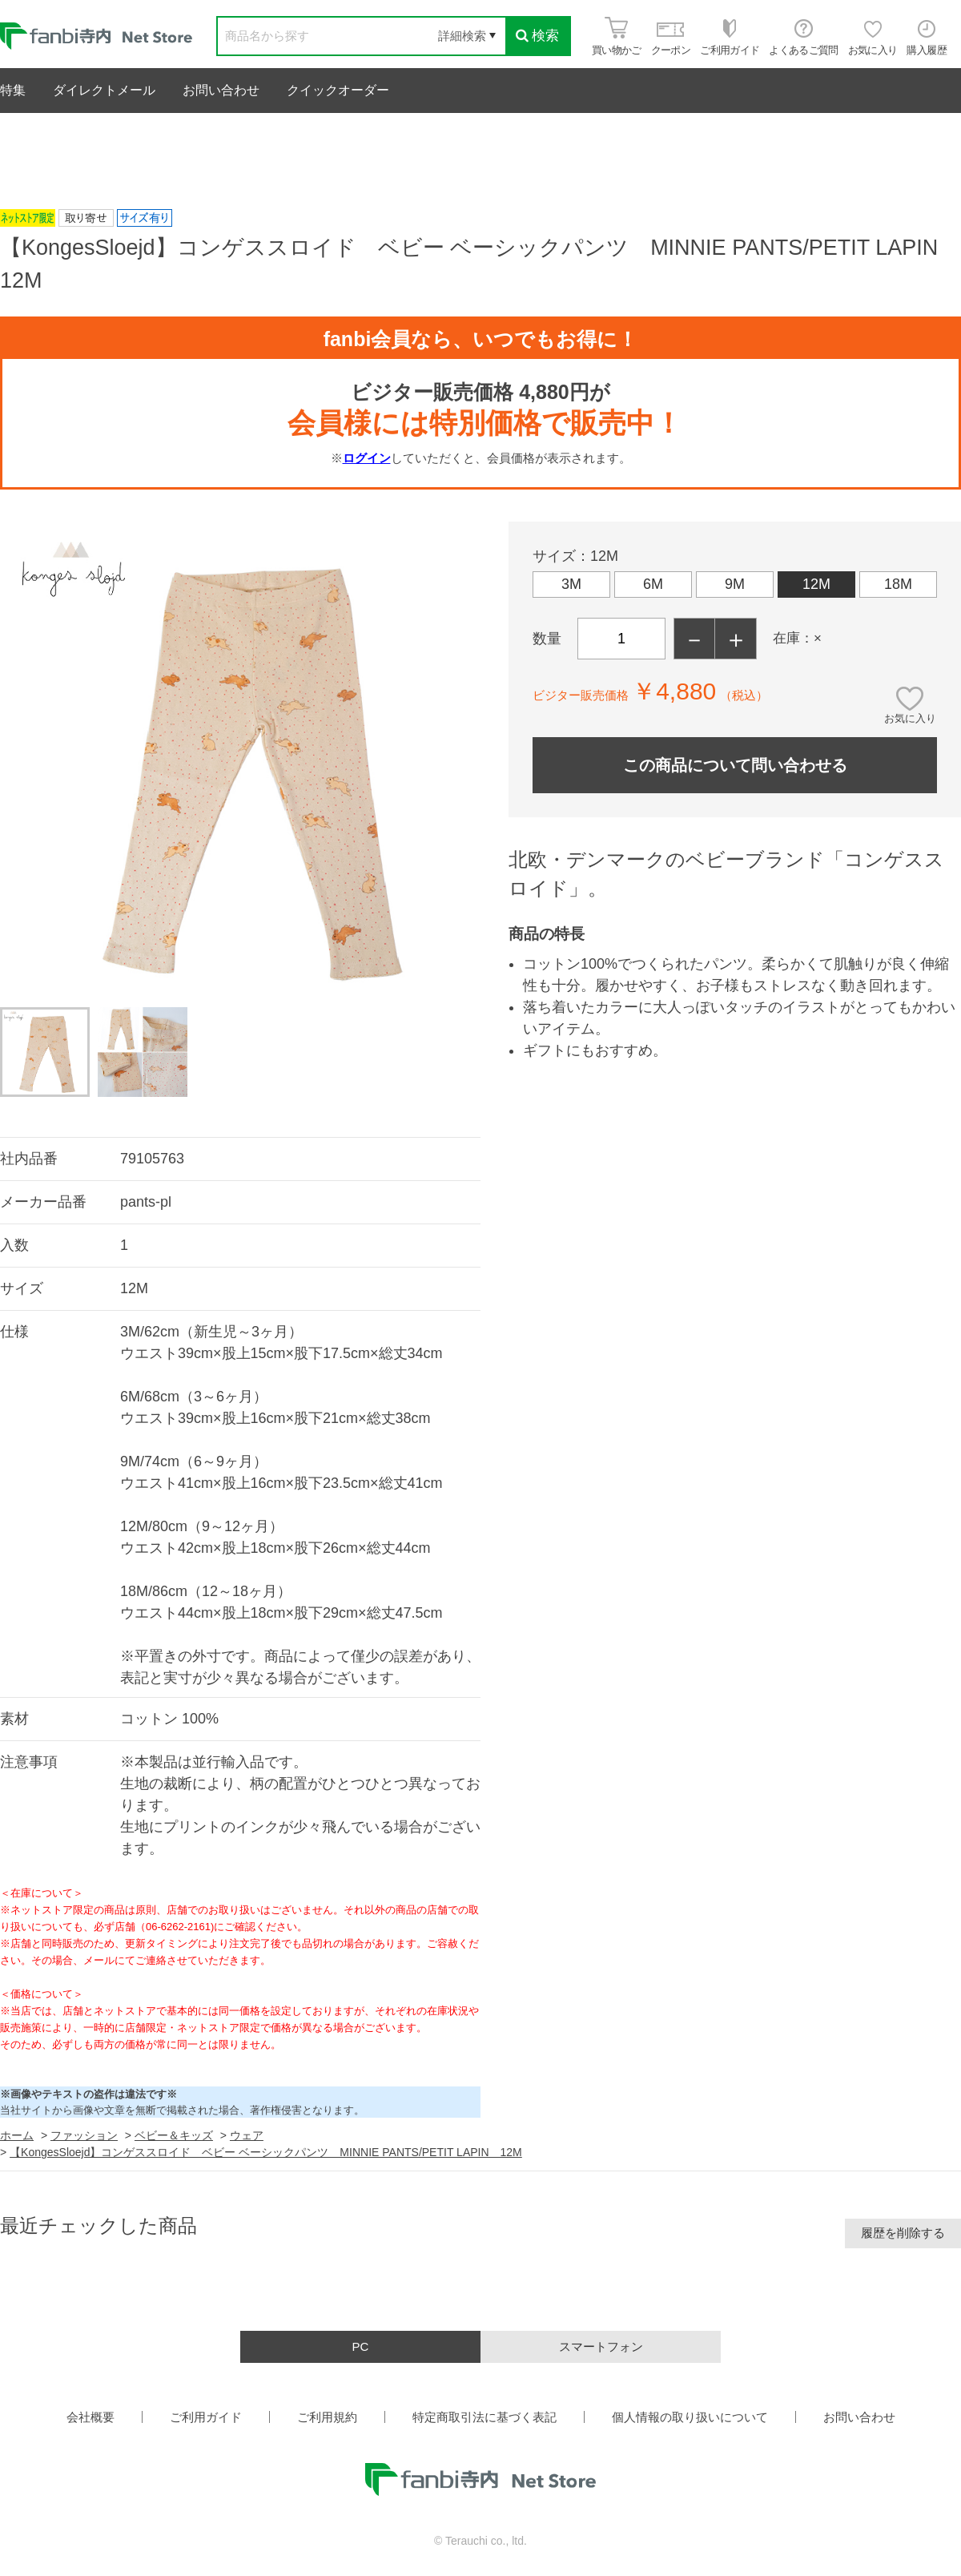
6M (653, 584)
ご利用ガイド (206, 2417)
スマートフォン (601, 2346)
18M (898, 584)
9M (735, 584)
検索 (537, 35)
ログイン (367, 458)
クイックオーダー (338, 90)
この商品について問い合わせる (735, 765)
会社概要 (90, 2417)
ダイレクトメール (104, 90)
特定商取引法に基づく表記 (484, 2417)
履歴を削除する (903, 2232)
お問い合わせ (221, 90)
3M (571, 584)
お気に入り (910, 718)
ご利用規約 (327, 2417)
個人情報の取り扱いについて (690, 2417)
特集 (13, 90)
